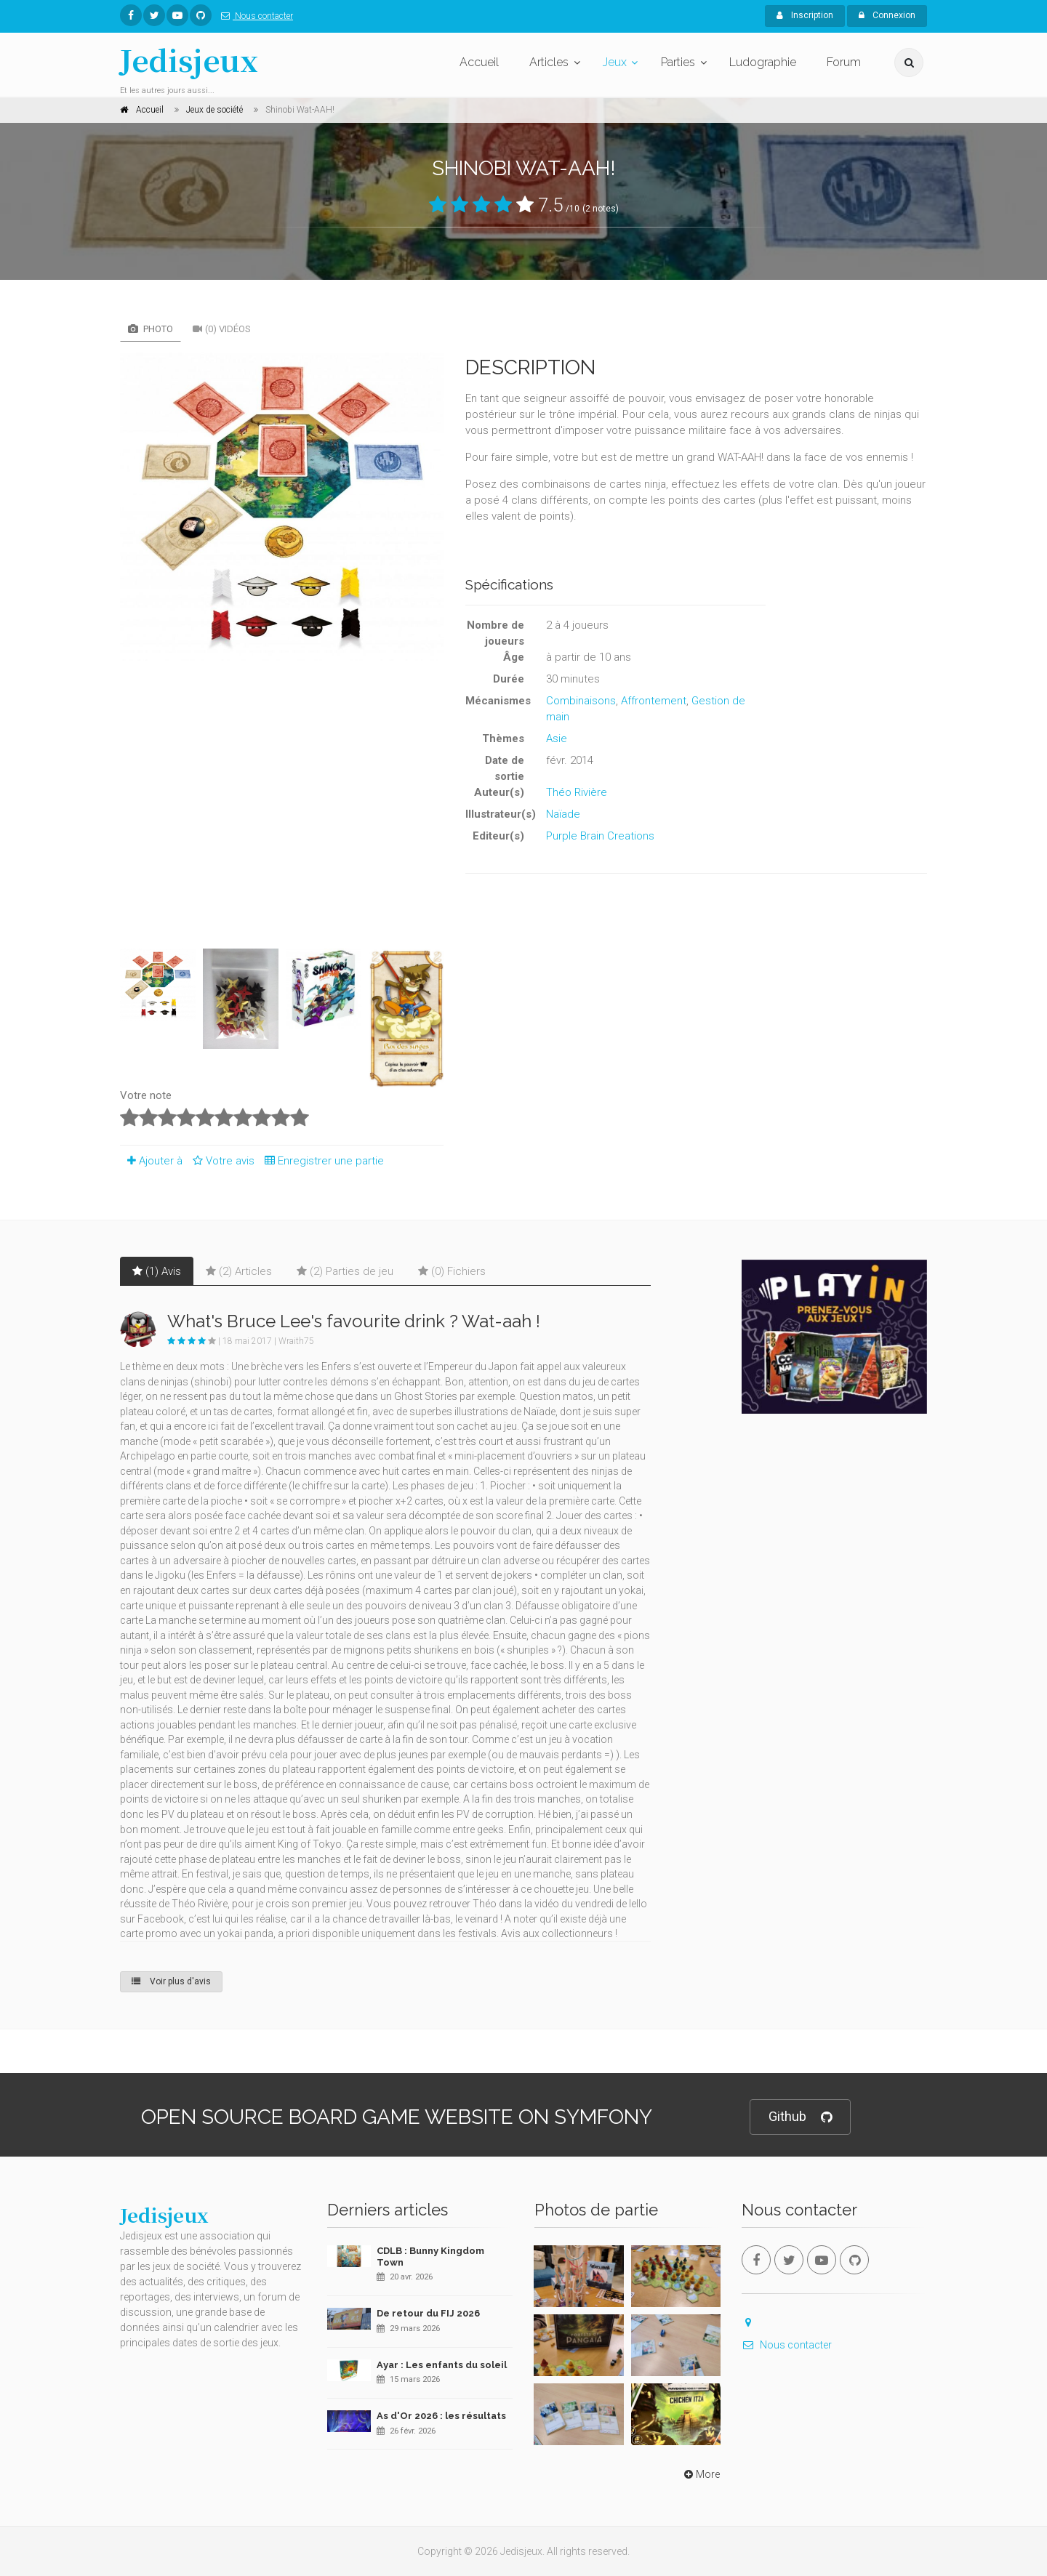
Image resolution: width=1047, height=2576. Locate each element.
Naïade (563, 814)
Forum (844, 62)
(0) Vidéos (222, 328)
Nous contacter (254, 16)
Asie (556, 738)
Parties (678, 62)
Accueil (479, 62)
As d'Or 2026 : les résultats (441, 2415)
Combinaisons (581, 700)
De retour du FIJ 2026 (428, 2313)
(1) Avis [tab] (156, 1271)
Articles (549, 62)
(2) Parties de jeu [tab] (345, 1271)
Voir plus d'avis (171, 1981)
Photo (150, 328)
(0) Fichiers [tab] (452, 1271)
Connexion (887, 15)
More (700, 2474)
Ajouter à (151, 1160)
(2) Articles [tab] (239, 1271)
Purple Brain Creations (600, 835)
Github (800, 2117)
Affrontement (653, 700)
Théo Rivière (576, 792)
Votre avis (221, 1160)
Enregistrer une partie (320, 1160)
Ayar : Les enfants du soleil (442, 2364)
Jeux (615, 62)
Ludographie (762, 62)
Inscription (805, 15)
